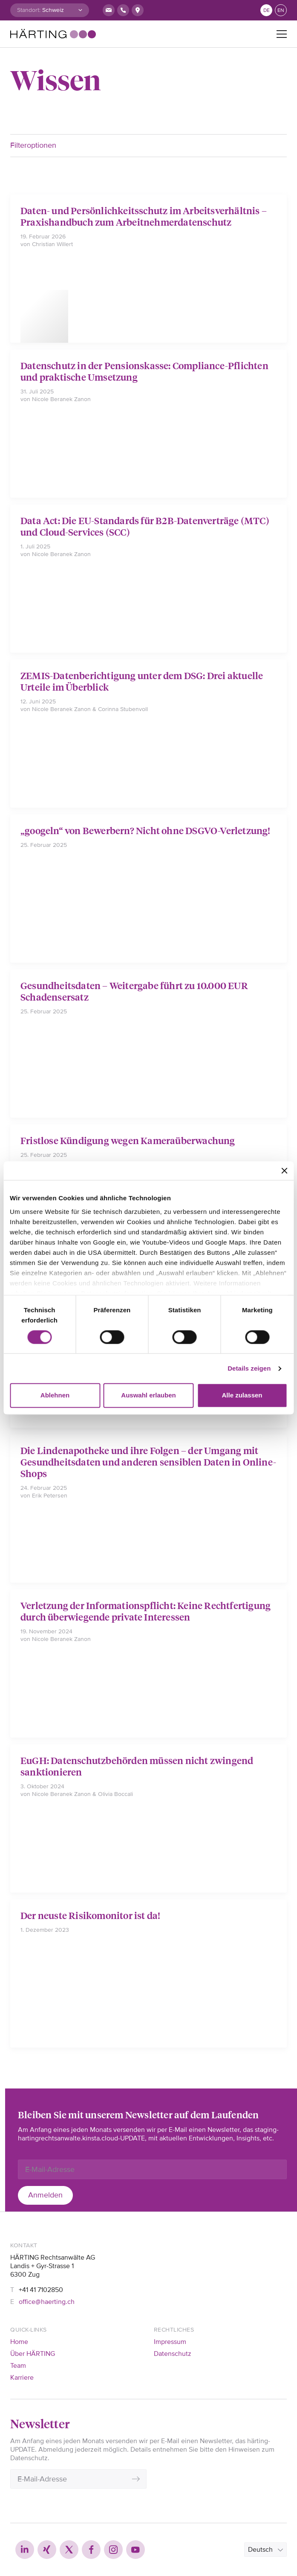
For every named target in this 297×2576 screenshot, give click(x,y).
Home (19, 2342)
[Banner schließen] (284, 1170)
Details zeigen (249, 1368)
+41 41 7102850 (41, 2290)
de (266, 10)
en (280, 10)
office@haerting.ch (47, 2302)
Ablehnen (54, 1395)
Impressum (170, 2342)
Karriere (22, 2377)
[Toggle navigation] (281, 34)
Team (18, 2365)
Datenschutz (172, 2353)
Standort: (28, 10)
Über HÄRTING (32, 2353)
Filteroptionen (33, 145)
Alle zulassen (242, 1395)
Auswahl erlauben (148, 1395)
